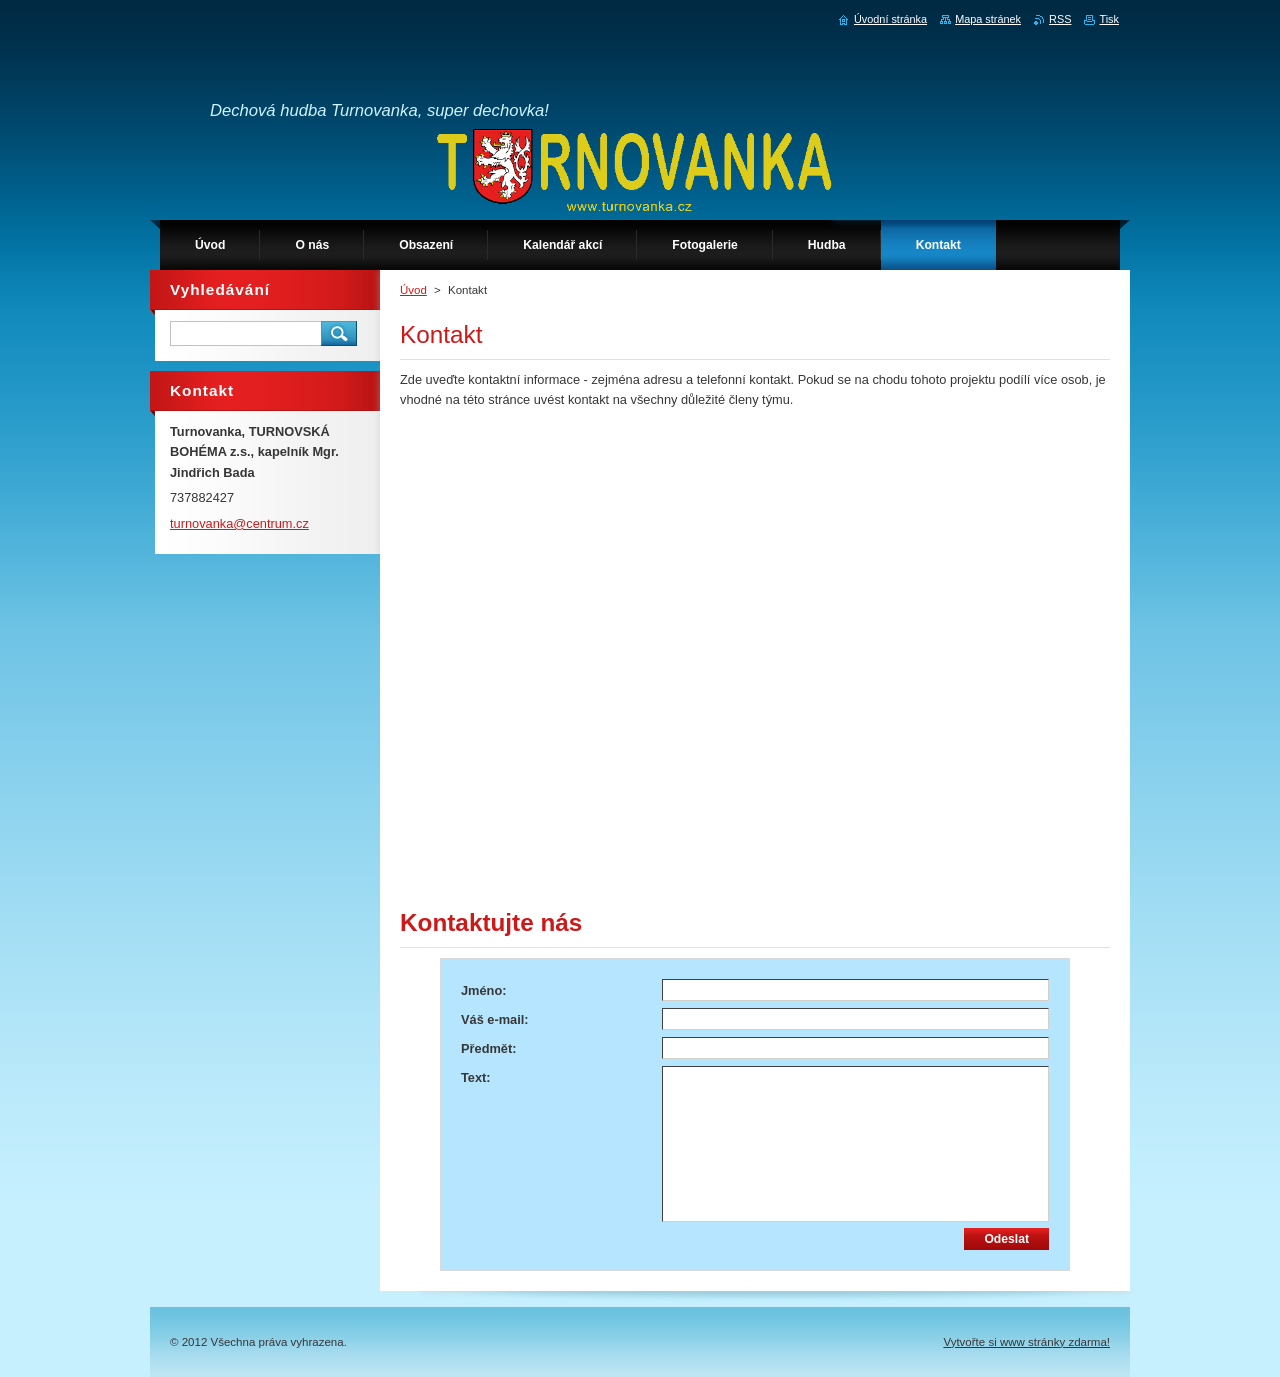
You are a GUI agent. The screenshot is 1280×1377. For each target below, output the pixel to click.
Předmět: (488, 1048)
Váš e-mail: (495, 1019)
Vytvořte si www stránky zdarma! (1026, 1342)
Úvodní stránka (890, 19)
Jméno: (484, 990)
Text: (476, 1077)
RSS (1060, 19)
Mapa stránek (988, 19)
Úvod (413, 290)
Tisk (1109, 19)
